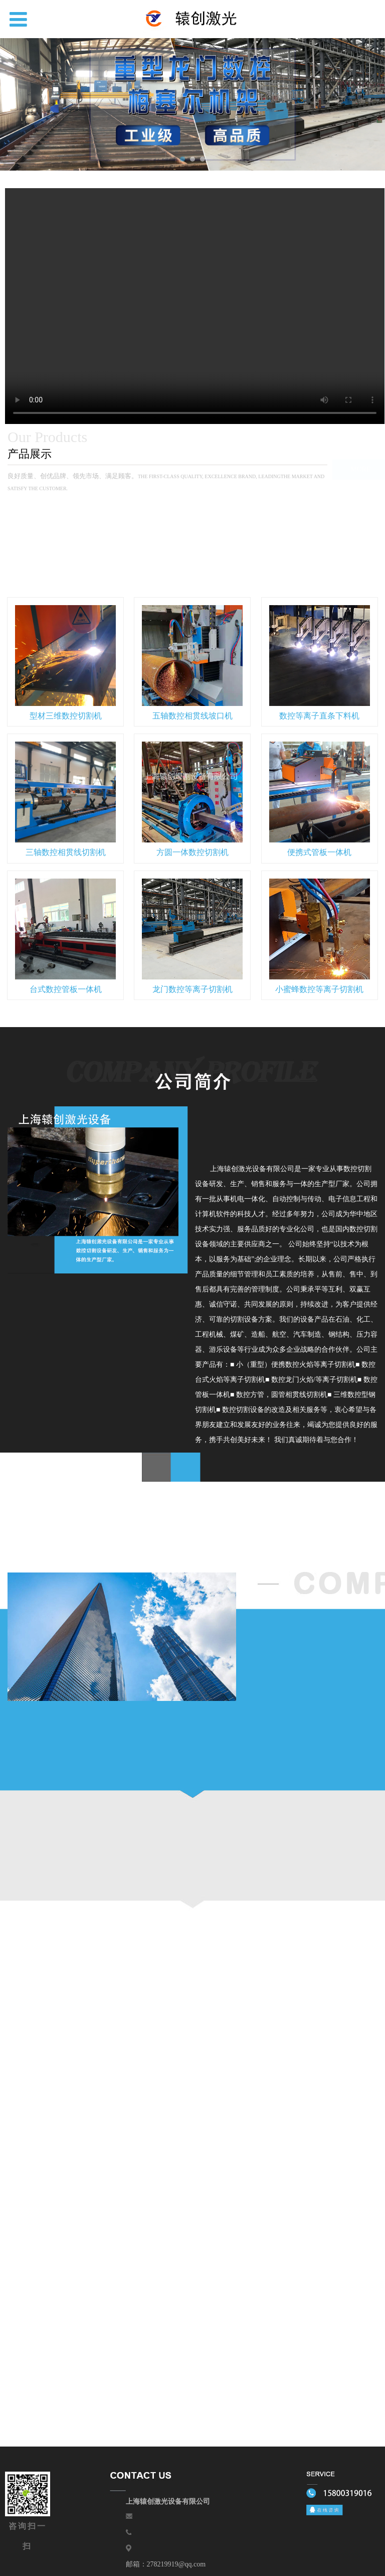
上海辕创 (103, 2516)
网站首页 (43, 2516)
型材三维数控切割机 (66, 715)
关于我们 (162, 2516)
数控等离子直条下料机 (319, 715)
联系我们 (342, 2516)
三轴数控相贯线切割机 (66, 852)
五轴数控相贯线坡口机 (192, 715)
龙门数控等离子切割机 (192, 989)
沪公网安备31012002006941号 (230, 2547)
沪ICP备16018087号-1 (317, 2547)
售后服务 (223, 2516)
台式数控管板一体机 (66, 989)
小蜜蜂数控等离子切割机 (319, 989)
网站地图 (196, 2559)
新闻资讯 (282, 2516)
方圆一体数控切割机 (192, 852)
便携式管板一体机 (319, 852)
